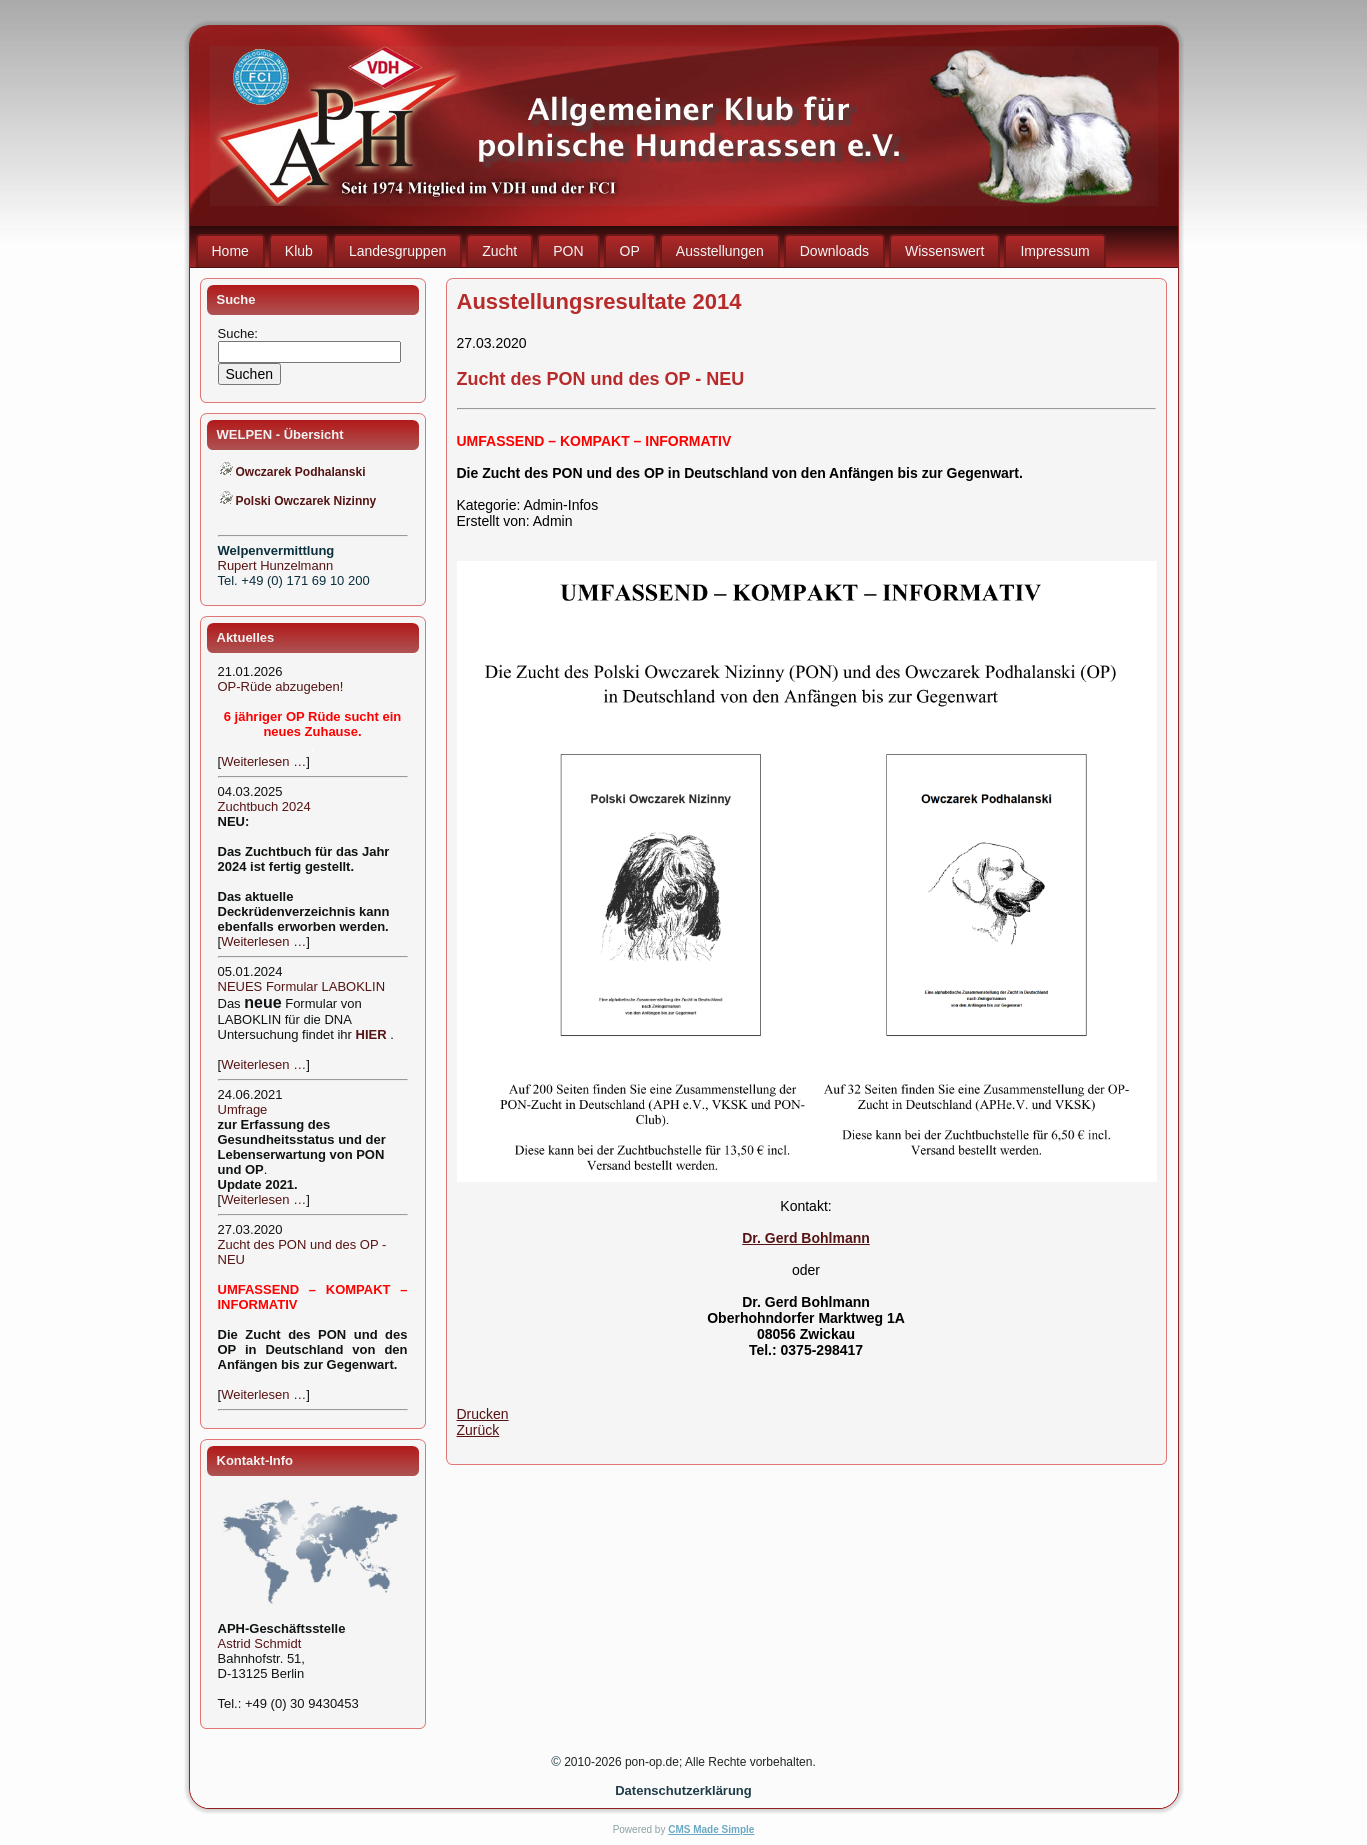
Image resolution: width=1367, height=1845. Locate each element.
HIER (371, 1034)
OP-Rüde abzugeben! (281, 686)
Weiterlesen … (263, 761)
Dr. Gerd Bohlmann (806, 1238)
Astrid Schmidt (260, 1643)
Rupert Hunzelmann (276, 565)
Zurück (478, 1430)
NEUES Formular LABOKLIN (302, 986)
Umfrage (243, 1109)
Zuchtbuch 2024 (264, 806)
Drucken (483, 1414)
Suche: (240, 333)
